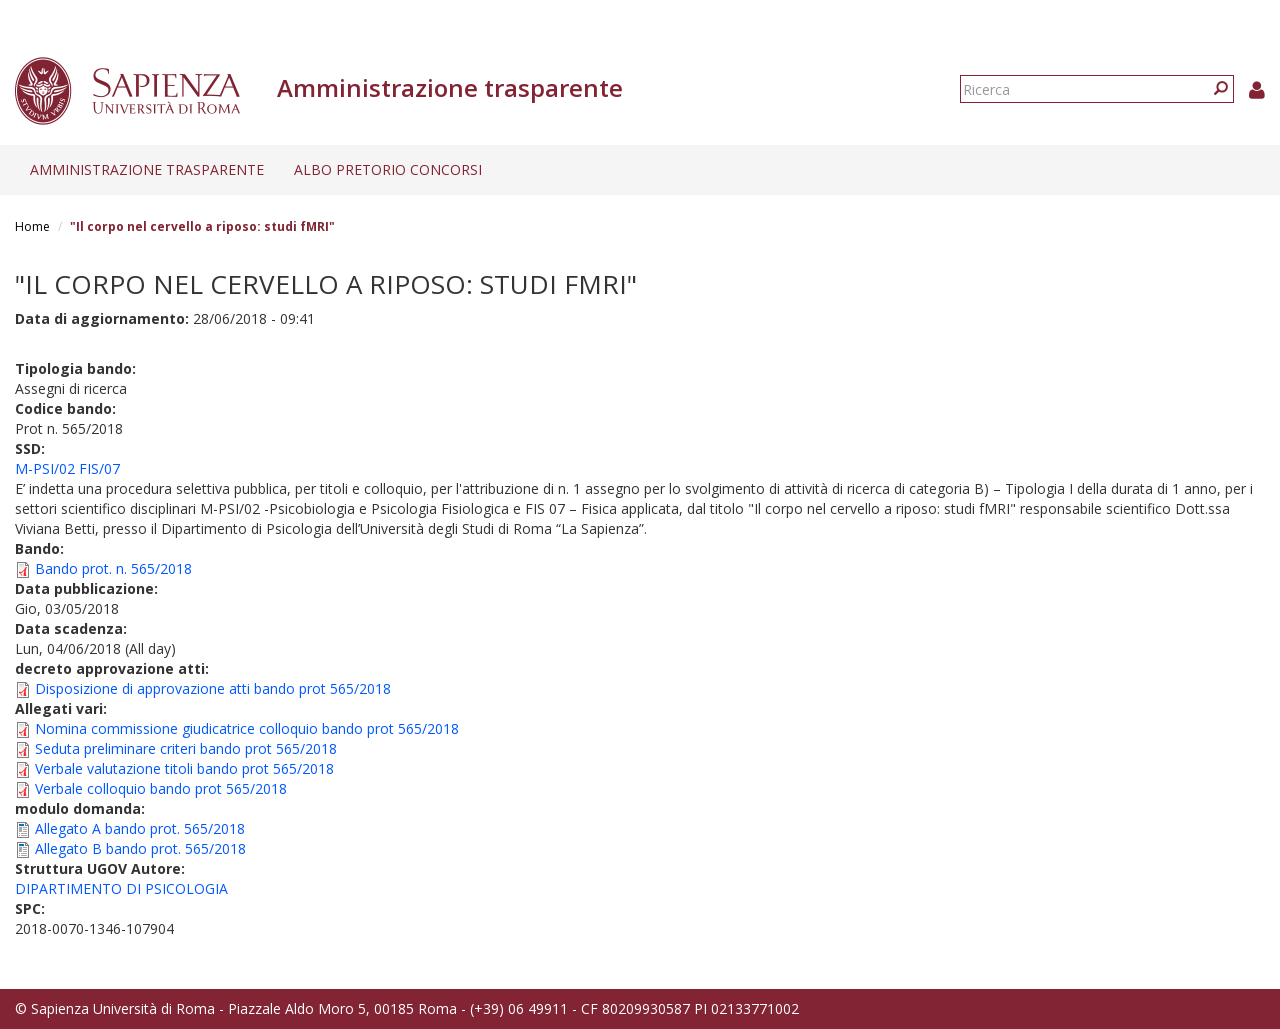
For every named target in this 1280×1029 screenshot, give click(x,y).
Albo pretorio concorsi (388, 169)
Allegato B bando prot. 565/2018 (140, 848)
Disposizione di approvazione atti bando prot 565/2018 (213, 688)
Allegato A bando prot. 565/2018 (140, 828)
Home (32, 226)
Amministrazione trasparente (147, 169)
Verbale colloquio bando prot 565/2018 (161, 788)
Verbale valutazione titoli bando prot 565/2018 (184, 768)
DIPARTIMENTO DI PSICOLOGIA (121, 888)
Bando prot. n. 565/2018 (113, 568)
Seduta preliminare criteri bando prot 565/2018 (186, 748)
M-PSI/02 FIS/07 (67, 468)
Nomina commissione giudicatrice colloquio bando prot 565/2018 (247, 728)
